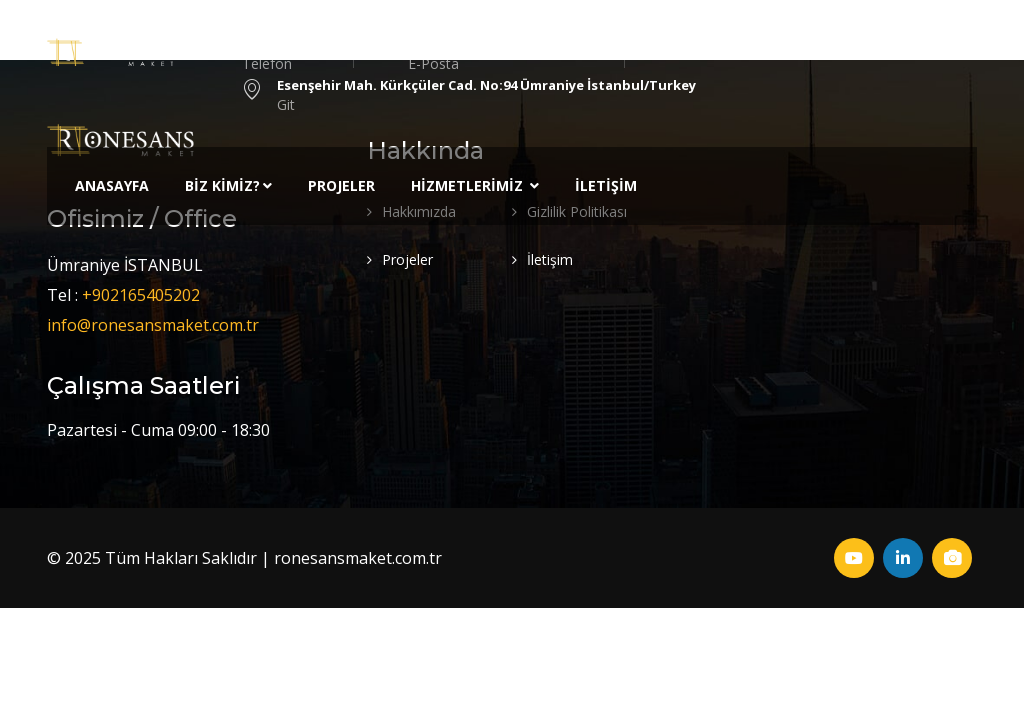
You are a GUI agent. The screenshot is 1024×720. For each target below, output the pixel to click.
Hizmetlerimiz (475, 185)
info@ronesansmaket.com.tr (153, 325)
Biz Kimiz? (228, 185)
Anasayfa (112, 185)
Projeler (341, 185)
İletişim (606, 185)
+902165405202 (141, 295)
